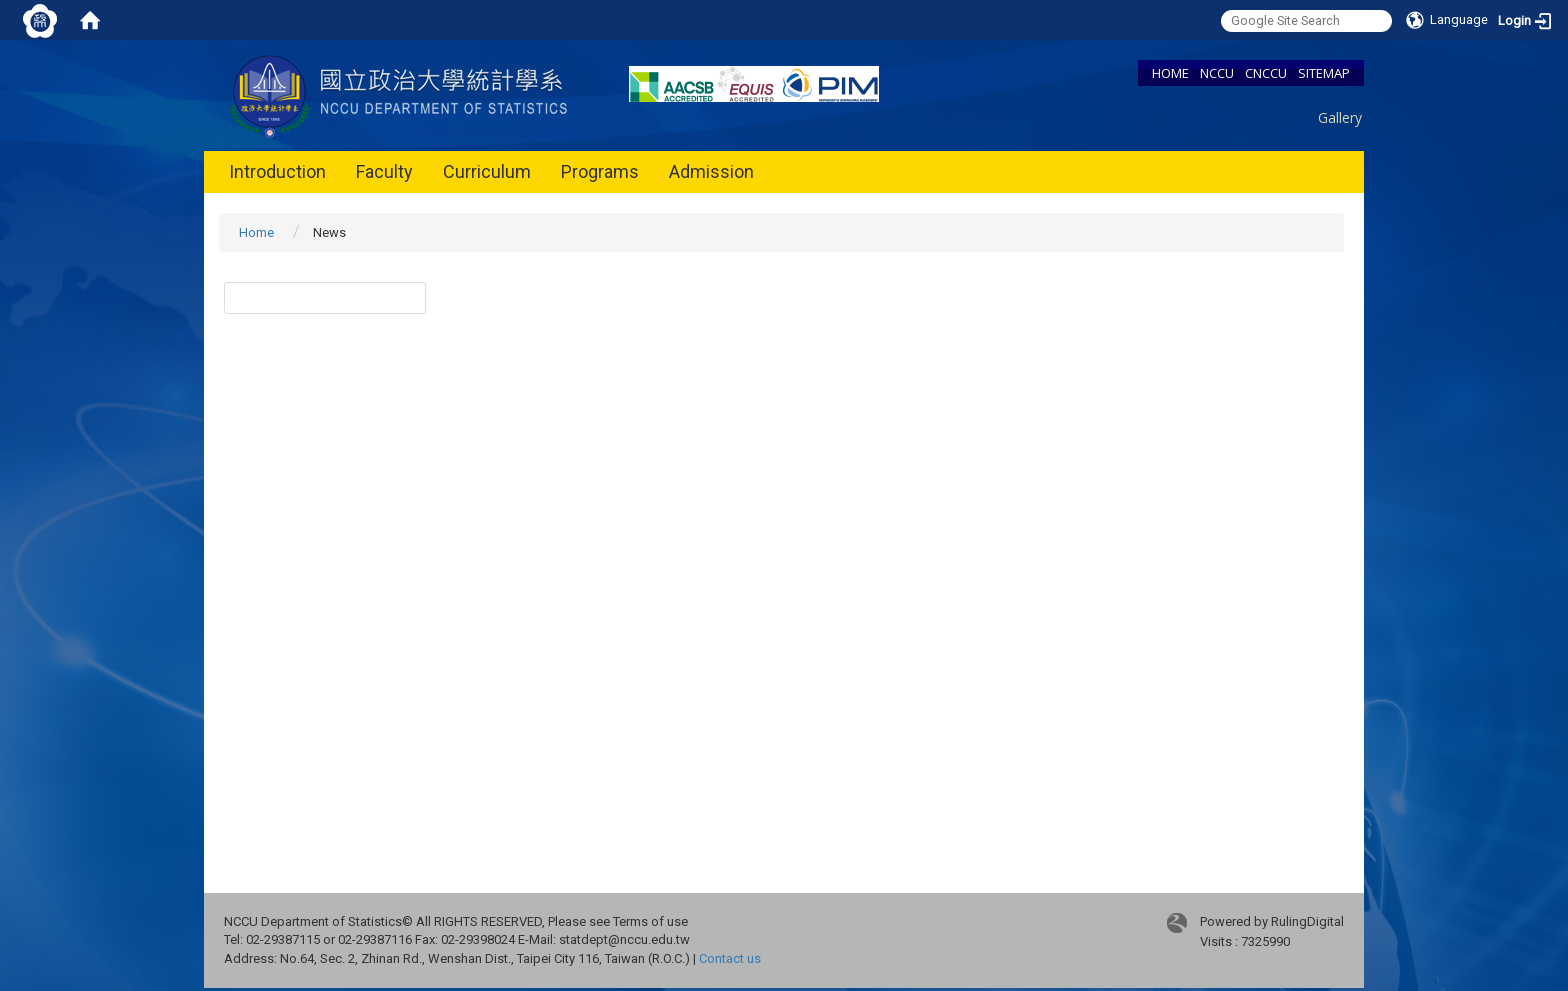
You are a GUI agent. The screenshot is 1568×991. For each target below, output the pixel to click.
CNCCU (1266, 73)
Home (256, 232)
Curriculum (487, 171)
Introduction (277, 171)
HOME (1170, 73)
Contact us (730, 958)
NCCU (1217, 73)
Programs (600, 171)
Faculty (384, 171)
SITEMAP (1324, 73)
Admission (711, 171)
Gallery (1340, 117)
